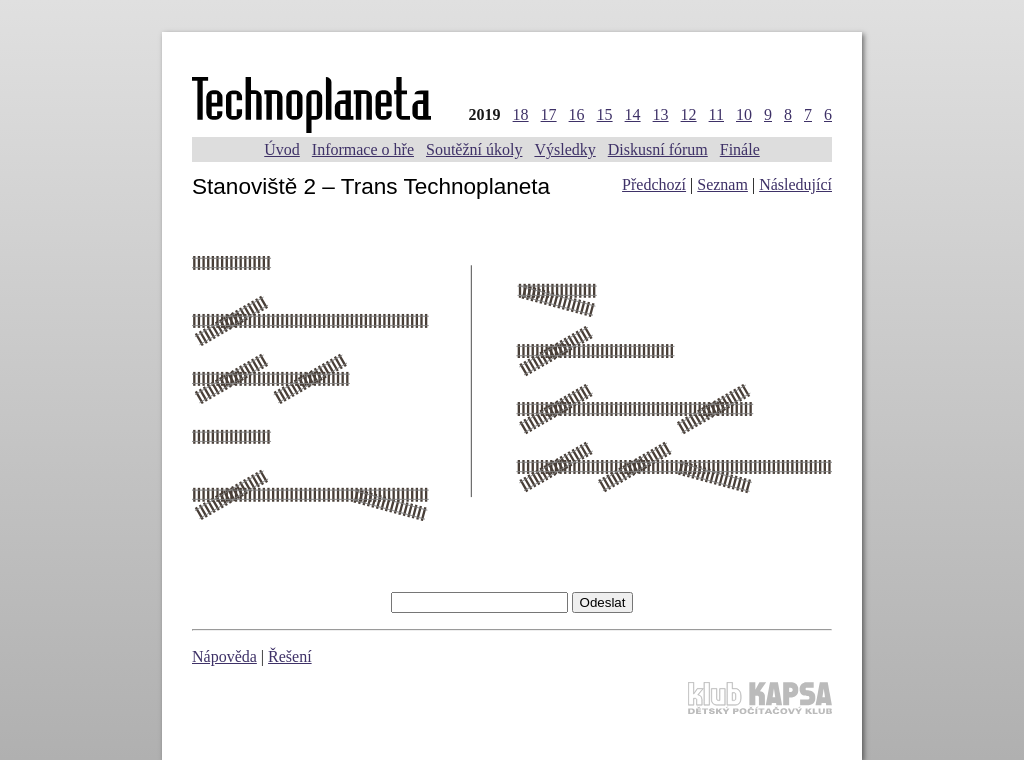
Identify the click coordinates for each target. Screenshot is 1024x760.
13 (661, 114)
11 (716, 114)
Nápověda (224, 656)
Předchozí (654, 184)
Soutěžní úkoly (474, 149)
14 (633, 114)
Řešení (290, 656)
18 (521, 114)
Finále (740, 149)
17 (549, 114)
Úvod (282, 149)
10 (744, 114)
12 (689, 114)
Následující (795, 184)
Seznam (722, 184)
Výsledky (564, 149)
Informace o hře (363, 149)
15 (605, 114)
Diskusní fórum (658, 149)
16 (577, 114)
